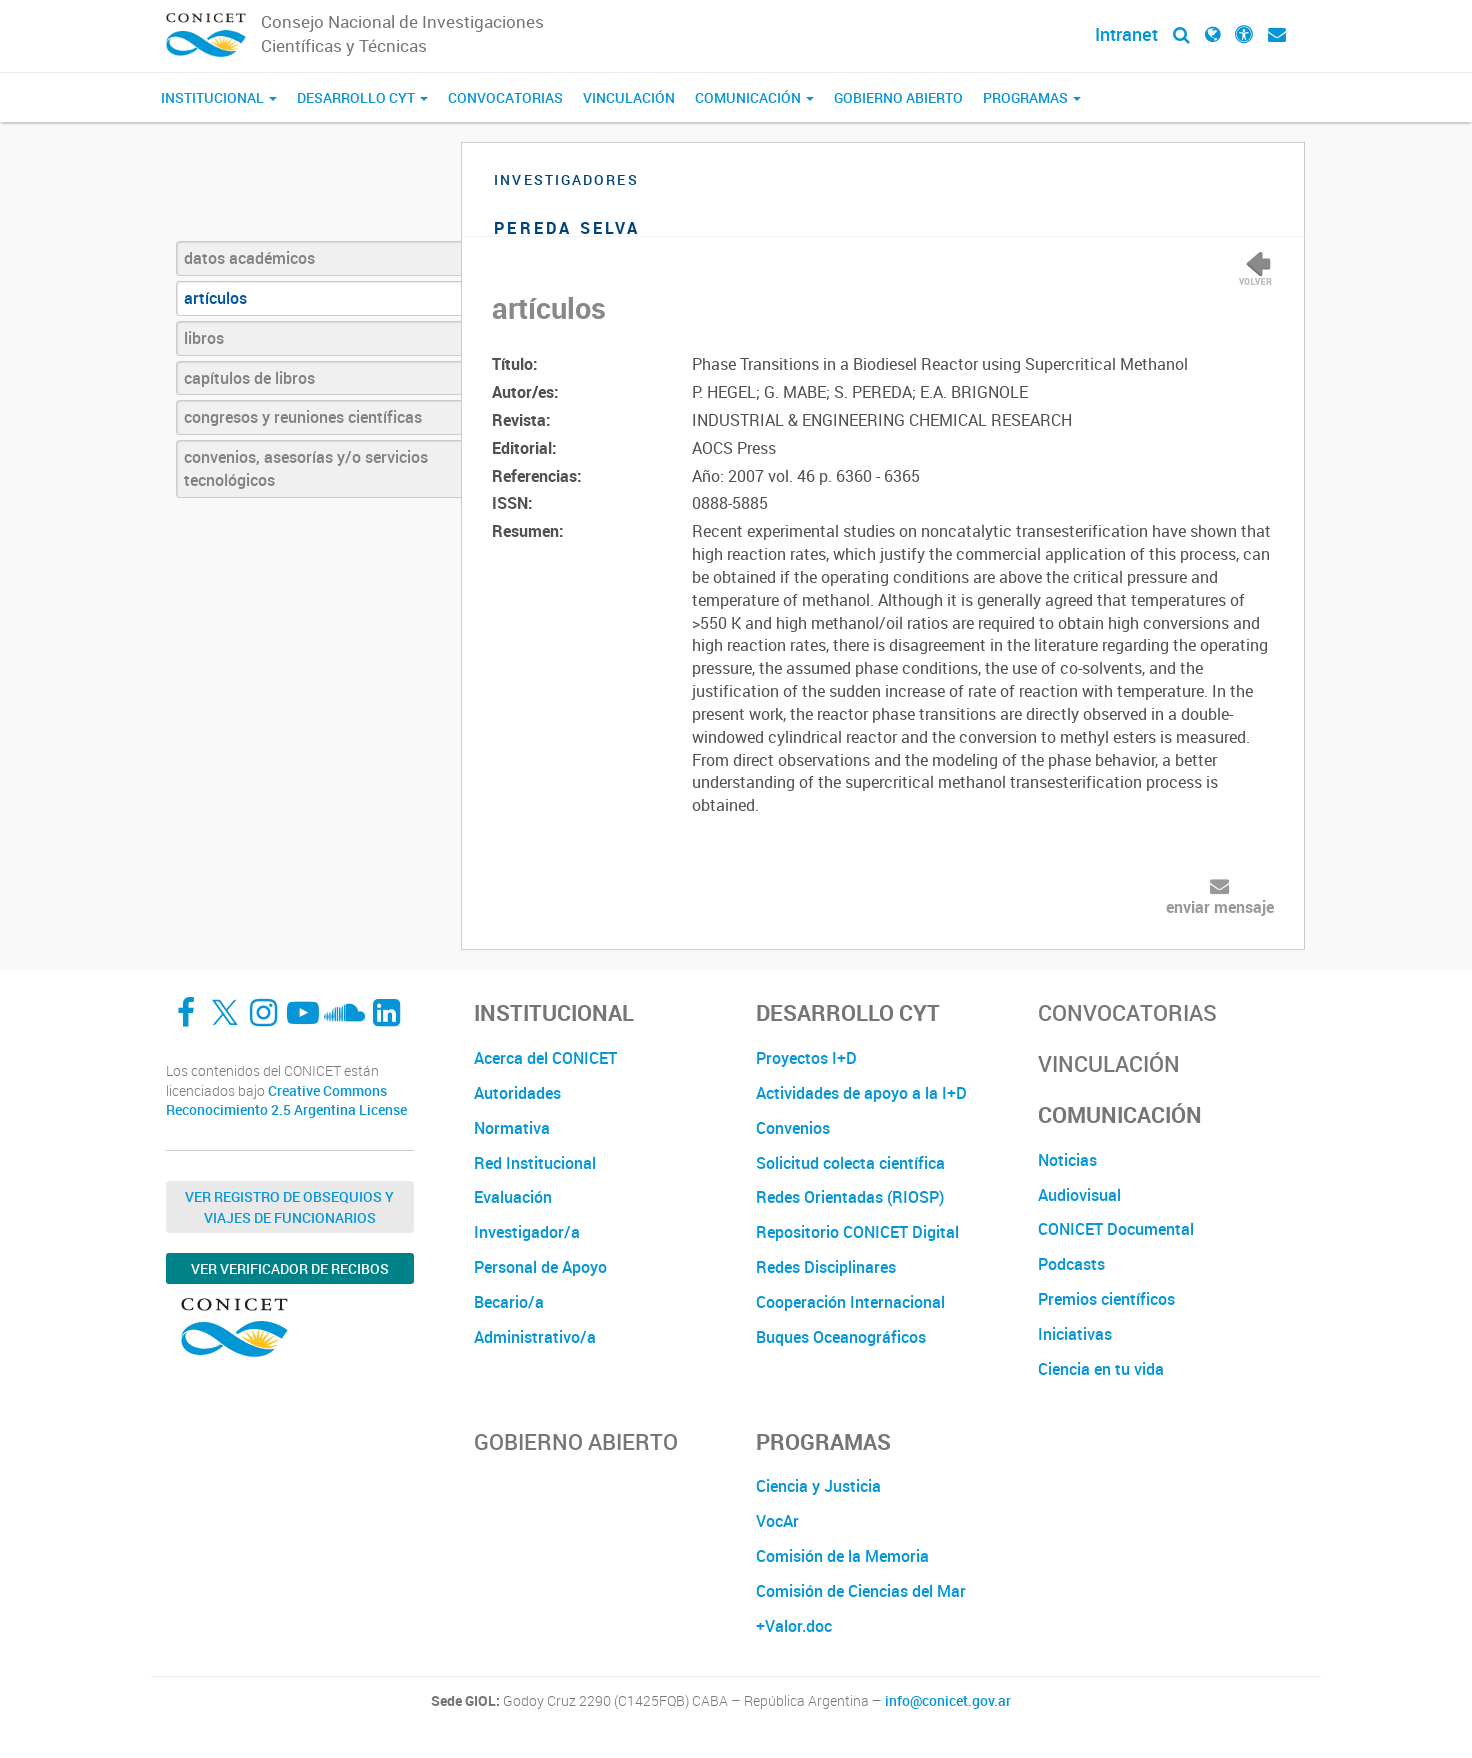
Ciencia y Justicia (818, 1486)
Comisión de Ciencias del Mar (861, 1591)
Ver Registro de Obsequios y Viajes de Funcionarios (289, 1207)
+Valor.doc (794, 1626)
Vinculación (629, 97)
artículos (215, 298)
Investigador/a (527, 1232)
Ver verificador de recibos (290, 1268)
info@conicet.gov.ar (948, 1701)
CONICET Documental (1116, 1229)
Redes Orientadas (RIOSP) (850, 1197)
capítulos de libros (249, 378)
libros (204, 338)
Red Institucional (535, 1163)
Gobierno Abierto (898, 97)
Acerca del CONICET (545, 1058)
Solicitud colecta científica (850, 1163)
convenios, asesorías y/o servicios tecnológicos (306, 468)
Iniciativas (1075, 1334)
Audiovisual (1079, 1195)
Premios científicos (1106, 1299)
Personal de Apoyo (540, 1267)
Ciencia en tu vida (1101, 1369)
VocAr (777, 1521)
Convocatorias (505, 97)
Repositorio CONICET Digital (857, 1232)
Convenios (793, 1128)
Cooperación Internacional (850, 1302)
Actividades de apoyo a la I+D (861, 1093)
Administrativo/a (535, 1337)
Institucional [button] (219, 97)
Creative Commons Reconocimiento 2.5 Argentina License (286, 1100)
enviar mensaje (1220, 907)
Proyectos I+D (806, 1058)
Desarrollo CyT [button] (362, 97)
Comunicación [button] (754, 97)
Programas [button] (1032, 97)
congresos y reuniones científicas (303, 417)
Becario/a (509, 1302)
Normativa (512, 1128)
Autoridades (517, 1093)
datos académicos (249, 258)
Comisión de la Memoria (842, 1556)
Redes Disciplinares (826, 1267)
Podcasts (1071, 1264)
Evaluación (513, 1197)
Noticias (1067, 1160)
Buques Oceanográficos (841, 1337)
